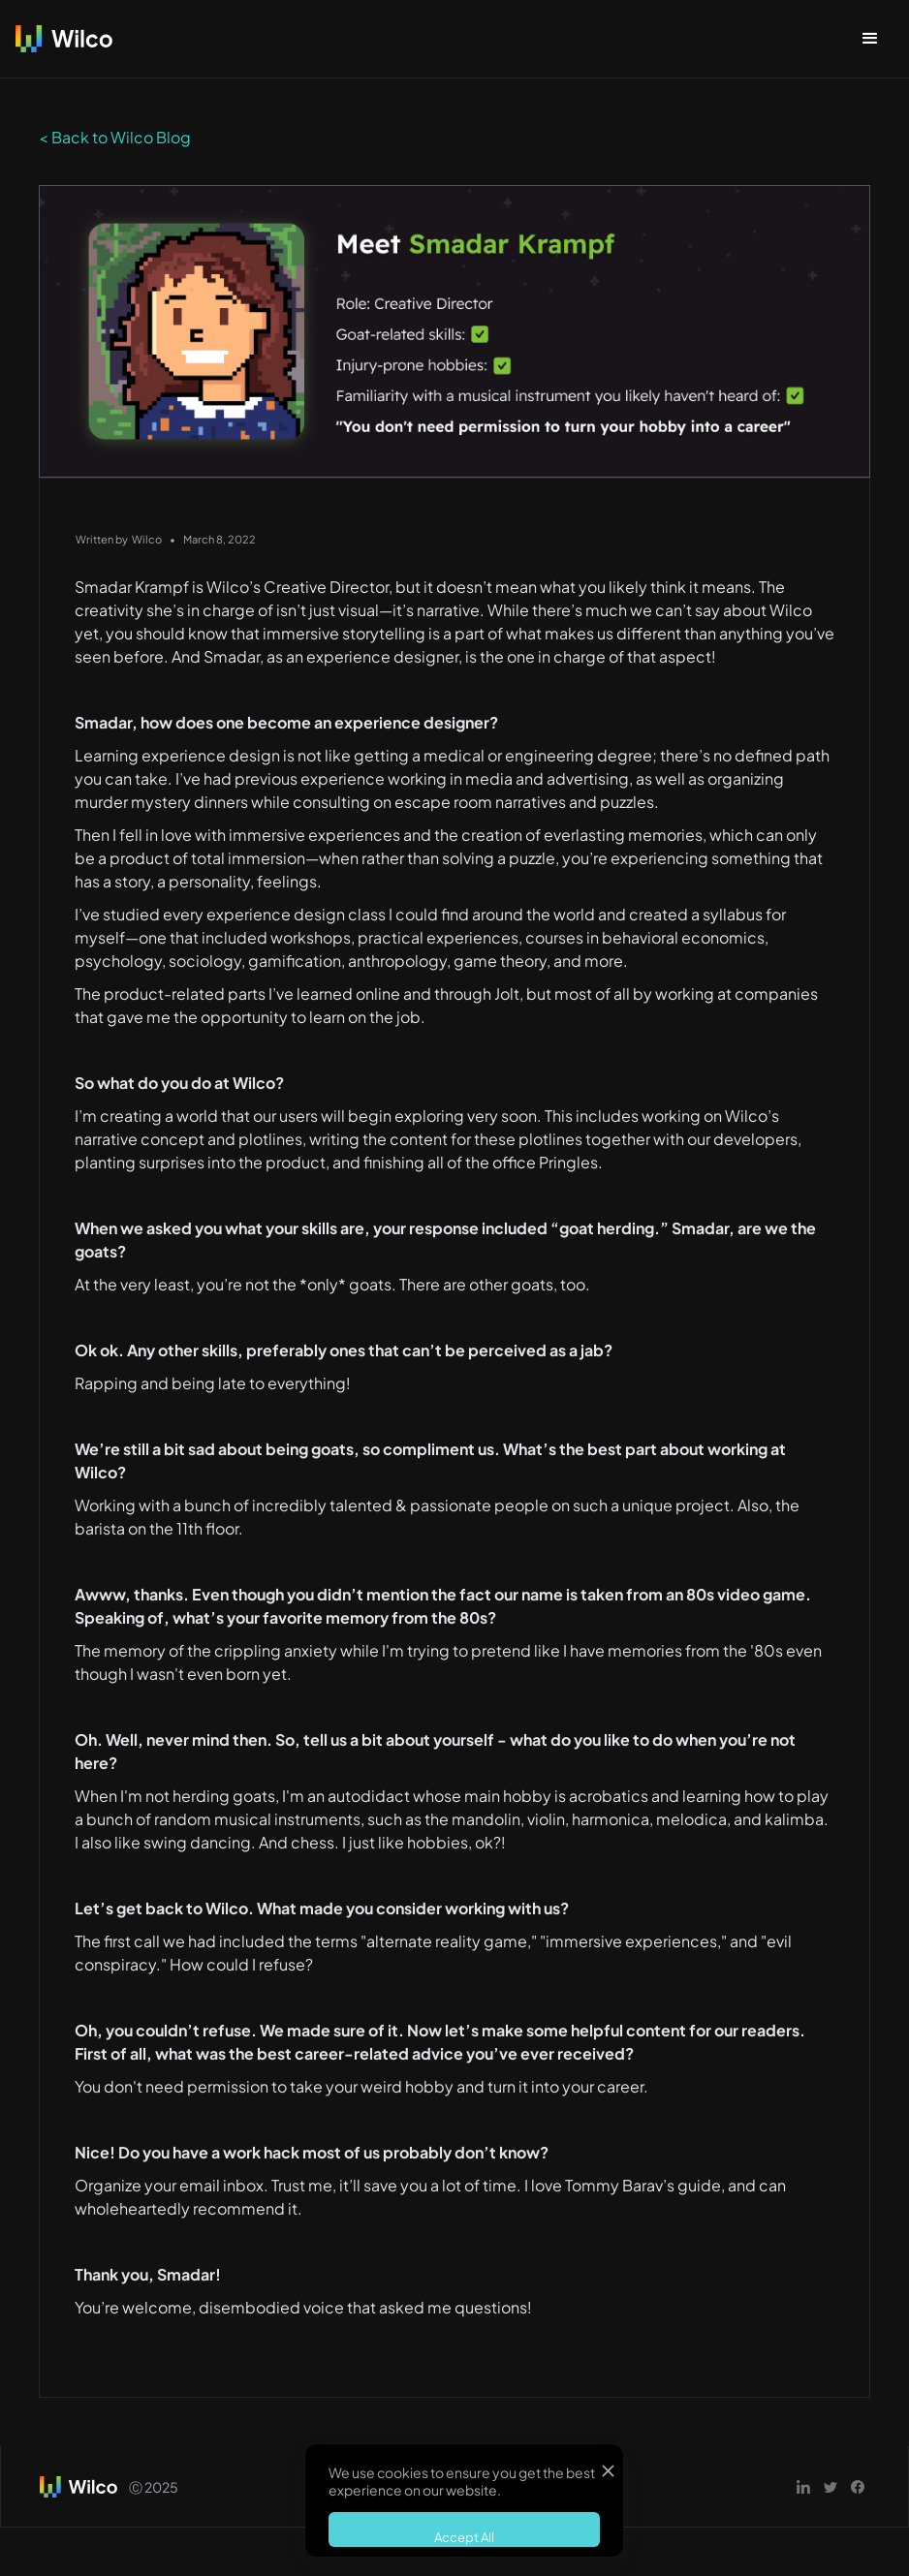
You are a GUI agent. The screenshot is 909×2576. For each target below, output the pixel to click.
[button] (870, 39)
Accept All (464, 2537)
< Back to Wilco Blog (115, 137)
